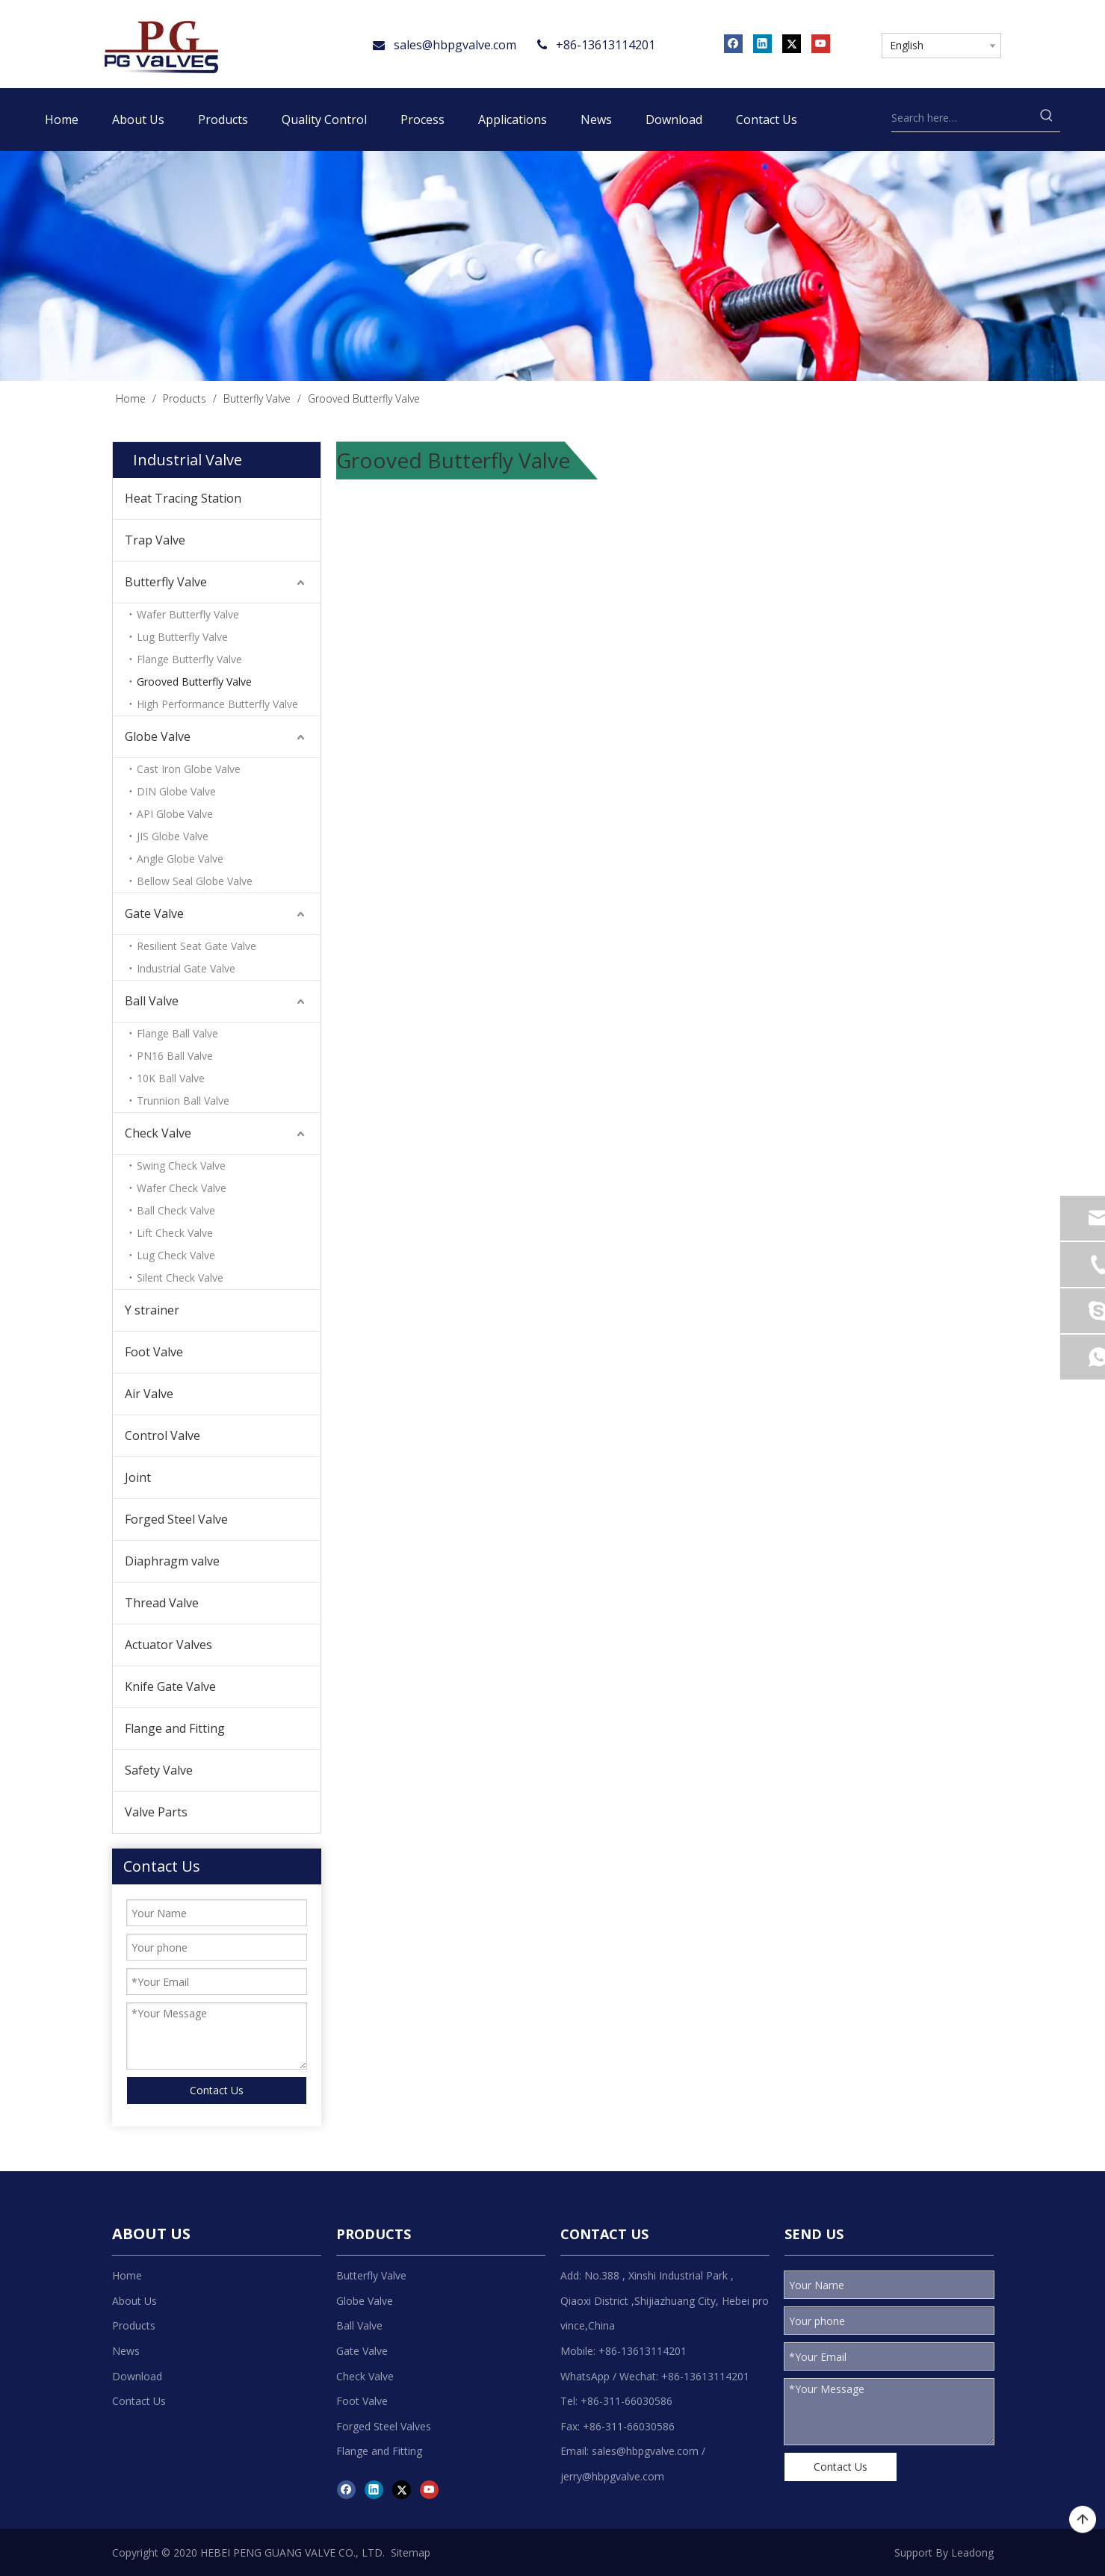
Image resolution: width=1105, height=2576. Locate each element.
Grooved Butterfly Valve (194, 681)
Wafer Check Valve (181, 1188)
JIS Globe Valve (172, 836)
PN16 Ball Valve (175, 1056)
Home (127, 2275)
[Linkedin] (762, 43)
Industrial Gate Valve (186, 968)
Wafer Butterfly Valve (188, 614)
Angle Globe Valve (180, 858)
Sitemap (410, 2552)
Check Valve (158, 1133)
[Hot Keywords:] (1046, 118)
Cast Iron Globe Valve (189, 769)
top (1082, 2520)
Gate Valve (154, 913)
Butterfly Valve (166, 582)
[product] (552, 266)
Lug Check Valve (176, 1255)
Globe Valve (158, 736)
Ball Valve (152, 1001)
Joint (138, 1477)
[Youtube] (820, 43)
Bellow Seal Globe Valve (195, 881)
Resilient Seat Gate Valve (196, 946)
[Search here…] (962, 118)
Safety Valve (159, 1770)
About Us (134, 2301)
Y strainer (152, 1310)
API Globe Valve (175, 814)
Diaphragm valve (172, 1561)
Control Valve (162, 1435)
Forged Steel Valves (383, 2426)
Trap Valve (155, 540)
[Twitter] (791, 43)
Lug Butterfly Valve (182, 637)
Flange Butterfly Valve (189, 659)
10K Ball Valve (171, 1078)
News (126, 2351)
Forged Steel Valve (176, 1519)
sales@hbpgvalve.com (455, 45)
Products (133, 2325)
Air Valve (149, 1393)
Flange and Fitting (175, 1728)
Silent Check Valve (180, 1277)
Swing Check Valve (181, 1165)
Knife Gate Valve (170, 1686)
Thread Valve (162, 1603)
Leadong (972, 2552)
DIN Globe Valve (176, 791)
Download (137, 2376)
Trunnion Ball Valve (183, 1100)
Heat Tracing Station (183, 498)
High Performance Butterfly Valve (217, 704)
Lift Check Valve (175, 1233)
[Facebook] (733, 43)
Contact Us (217, 2090)
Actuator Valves (168, 1644)
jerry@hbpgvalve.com (612, 2476)
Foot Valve (154, 1352)
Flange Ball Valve (177, 1033)
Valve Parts (156, 1812)
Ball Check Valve (176, 1210)
